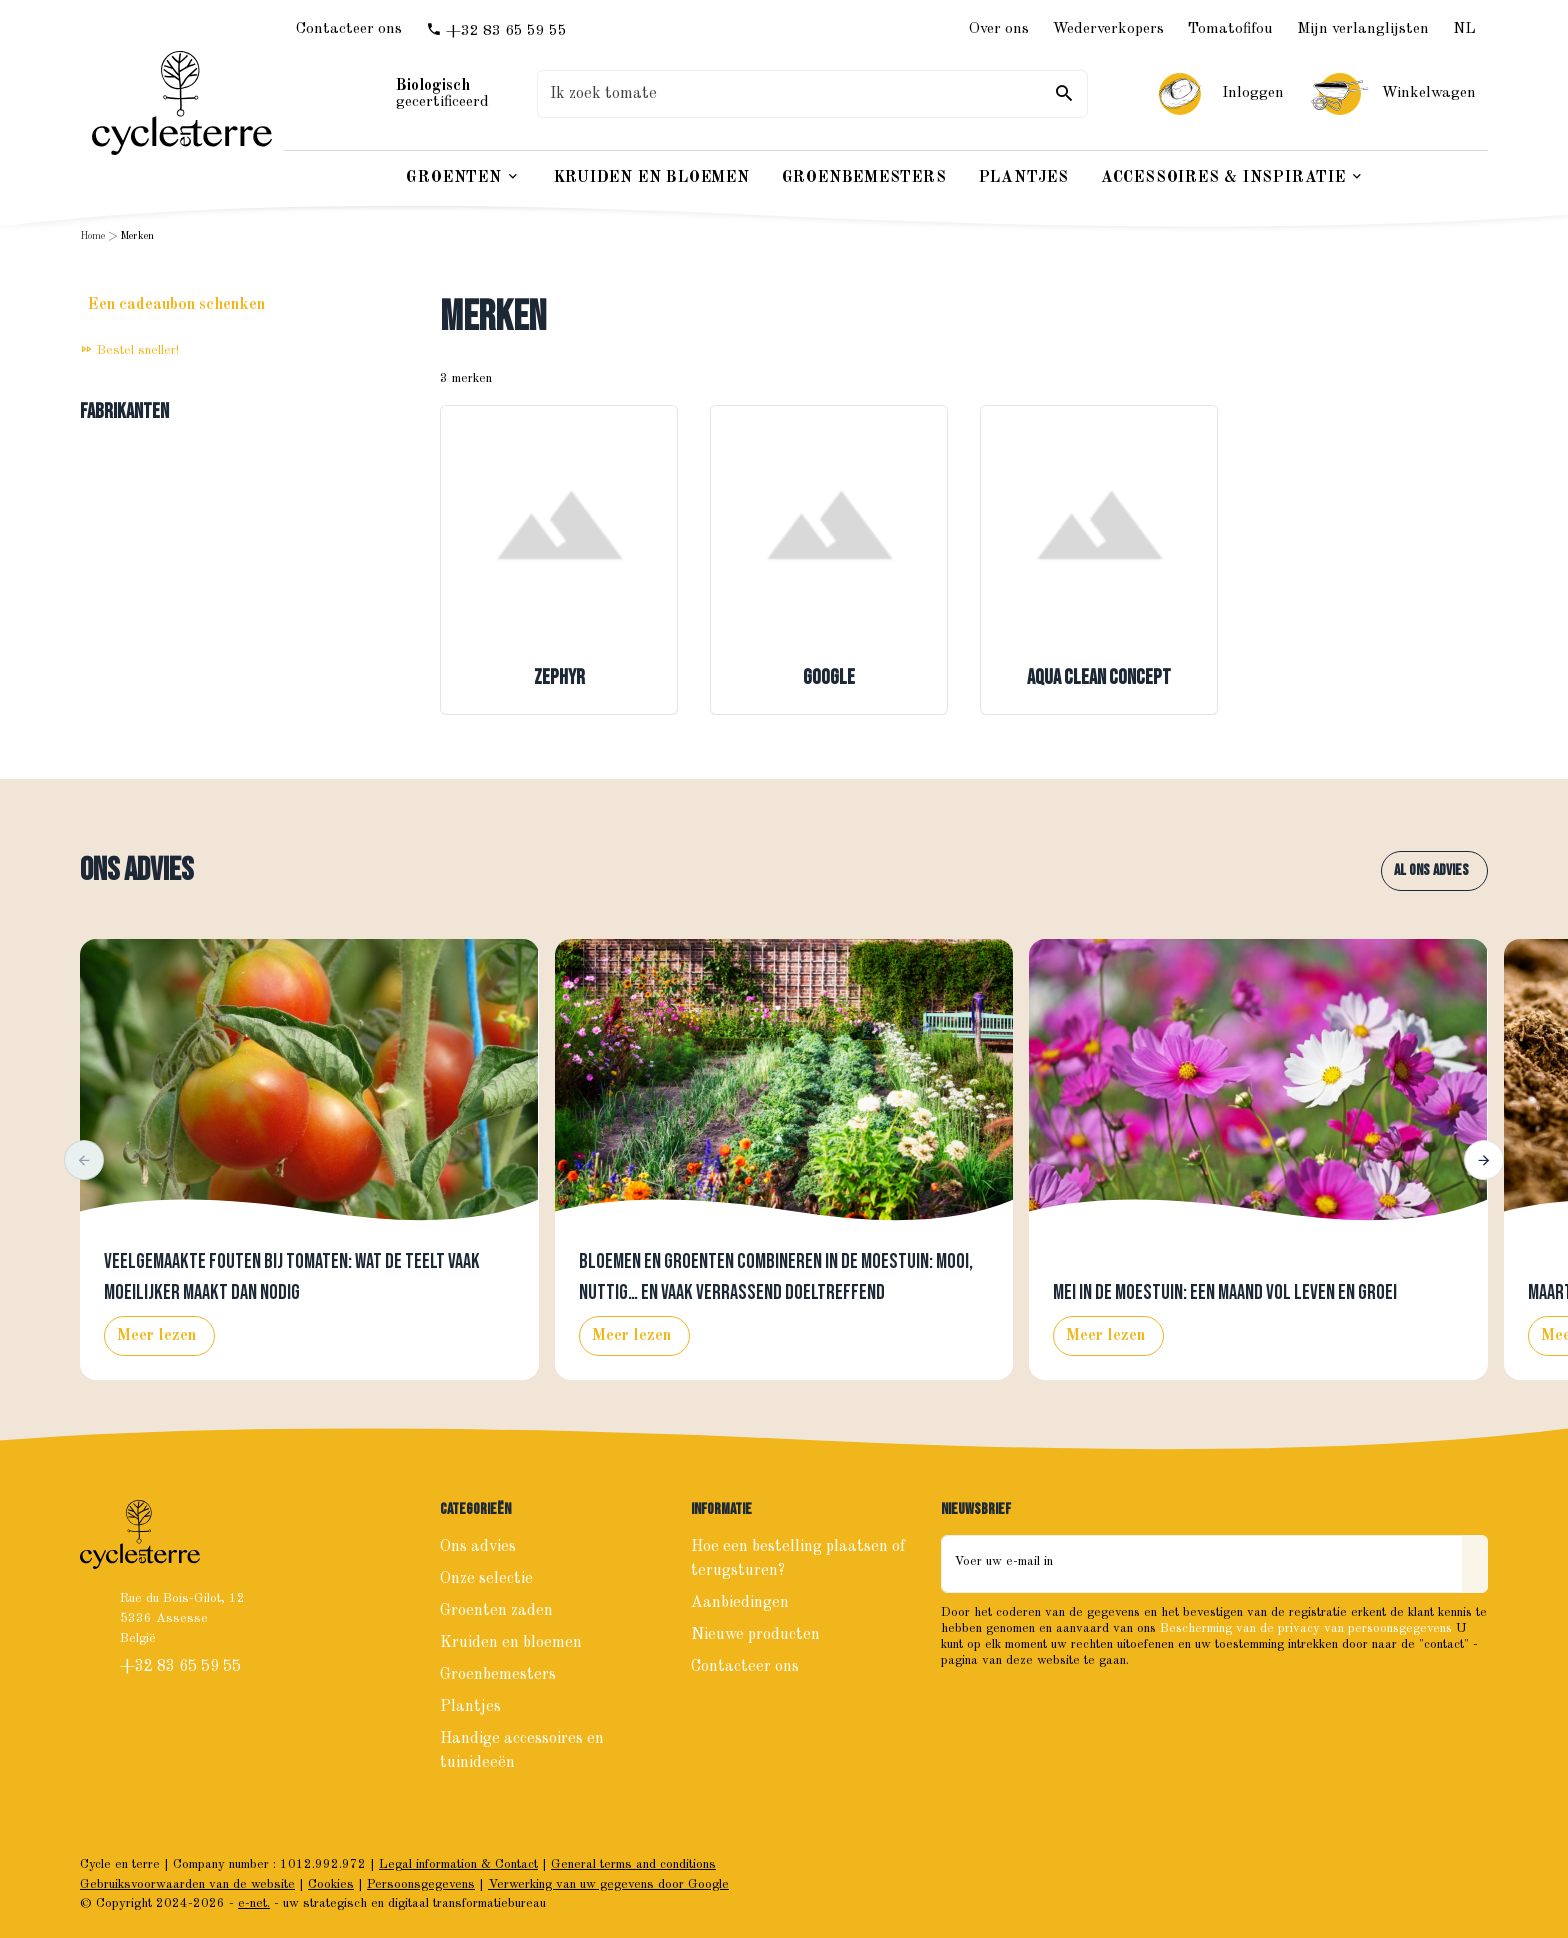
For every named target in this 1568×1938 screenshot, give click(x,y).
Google (829, 678)
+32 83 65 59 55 (182, 1667)
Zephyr (559, 678)
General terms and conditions (633, 1864)
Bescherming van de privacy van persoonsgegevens (1306, 1628)
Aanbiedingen (740, 1603)
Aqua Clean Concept (1099, 678)
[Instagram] (1003, 1703)
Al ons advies (1431, 870)
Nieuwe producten (755, 1635)
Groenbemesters (498, 1675)
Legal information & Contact (458, 1864)
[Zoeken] (1064, 94)
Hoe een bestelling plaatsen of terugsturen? (798, 1559)
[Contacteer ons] (349, 30)
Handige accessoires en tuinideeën (522, 1751)
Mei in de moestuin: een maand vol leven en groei (1225, 1293)
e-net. (254, 1903)
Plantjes (470, 1707)
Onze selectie (486, 1579)
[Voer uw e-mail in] (1202, 1564)
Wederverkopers (1108, 29)
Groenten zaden (496, 1611)
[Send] (1475, 1564)
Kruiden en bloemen (511, 1643)
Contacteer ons (745, 1667)
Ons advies (136, 870)
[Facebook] (959, 1703)
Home (92, 236)
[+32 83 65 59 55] (496, 31)
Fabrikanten (124, 412)
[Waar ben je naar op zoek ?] (812, 94)
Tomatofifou (1230, 29)
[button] (84, 1160)
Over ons (999, 29)
